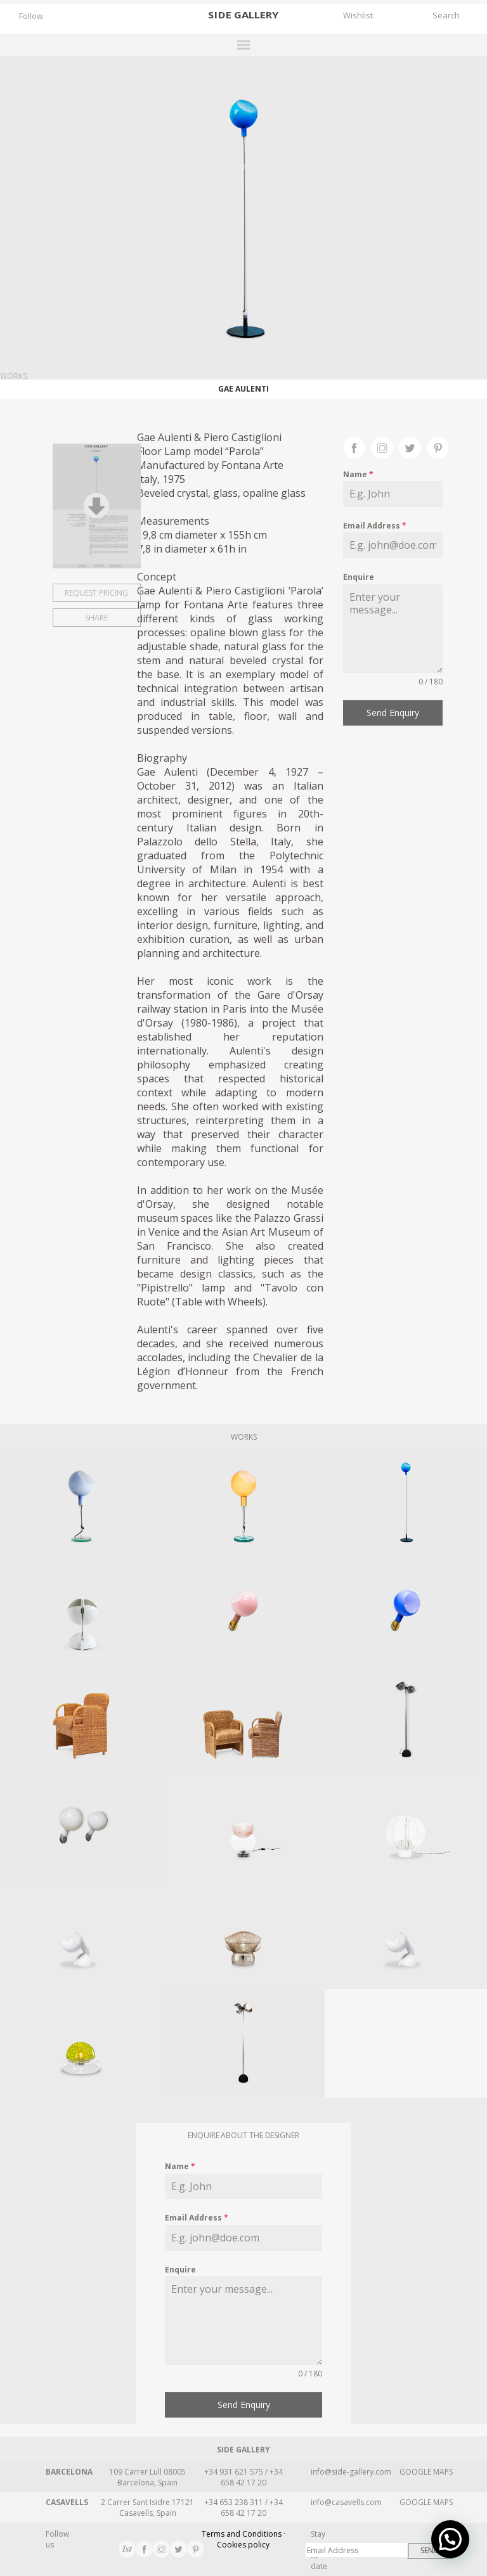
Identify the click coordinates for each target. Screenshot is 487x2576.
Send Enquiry (393, 713)
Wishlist (358, 15)
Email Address (374, 525)
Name (358, 474)
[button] (450, 2539)
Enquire (358, 577)
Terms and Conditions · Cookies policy (243, 2539)
